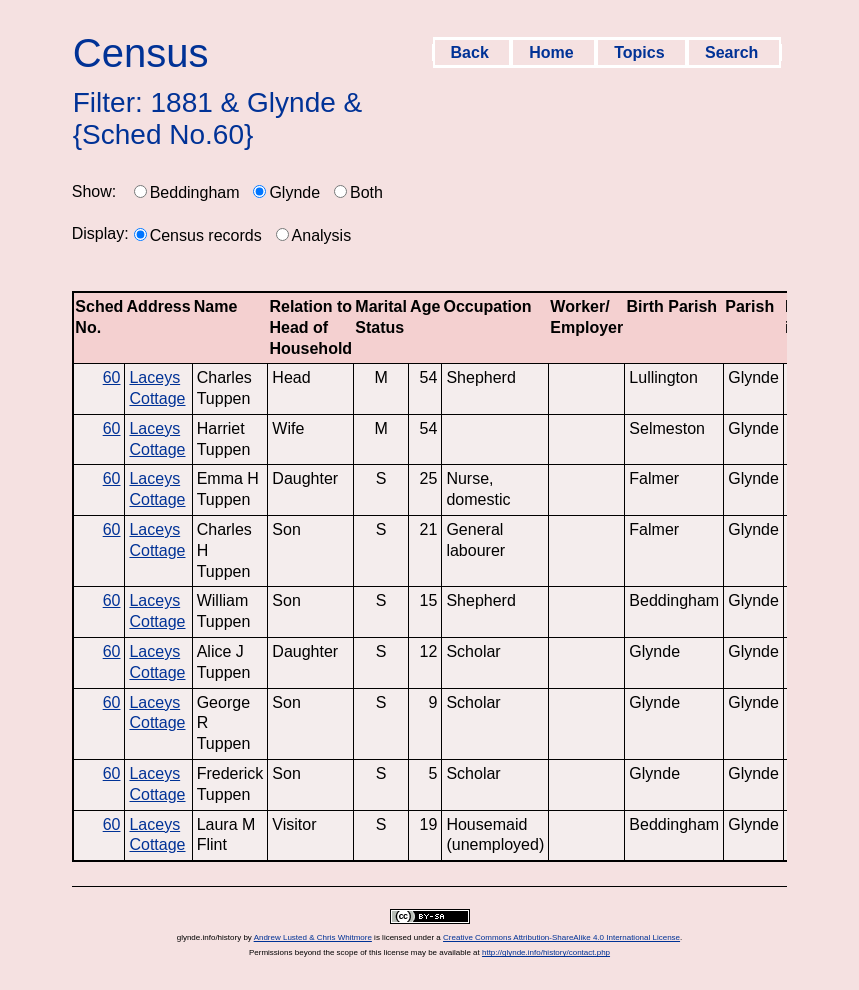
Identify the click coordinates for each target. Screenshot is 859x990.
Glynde (294, 192)
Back (472, 52)
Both (366, 192)
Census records (206, 235)
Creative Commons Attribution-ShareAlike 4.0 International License (561, 937)
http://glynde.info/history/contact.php (546, 952)
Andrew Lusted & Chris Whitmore (313, 937)
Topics (641, 52)
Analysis (322, 235)
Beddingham (195, 192)
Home (553, 52)
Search (734, 52)
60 (112, 377)
